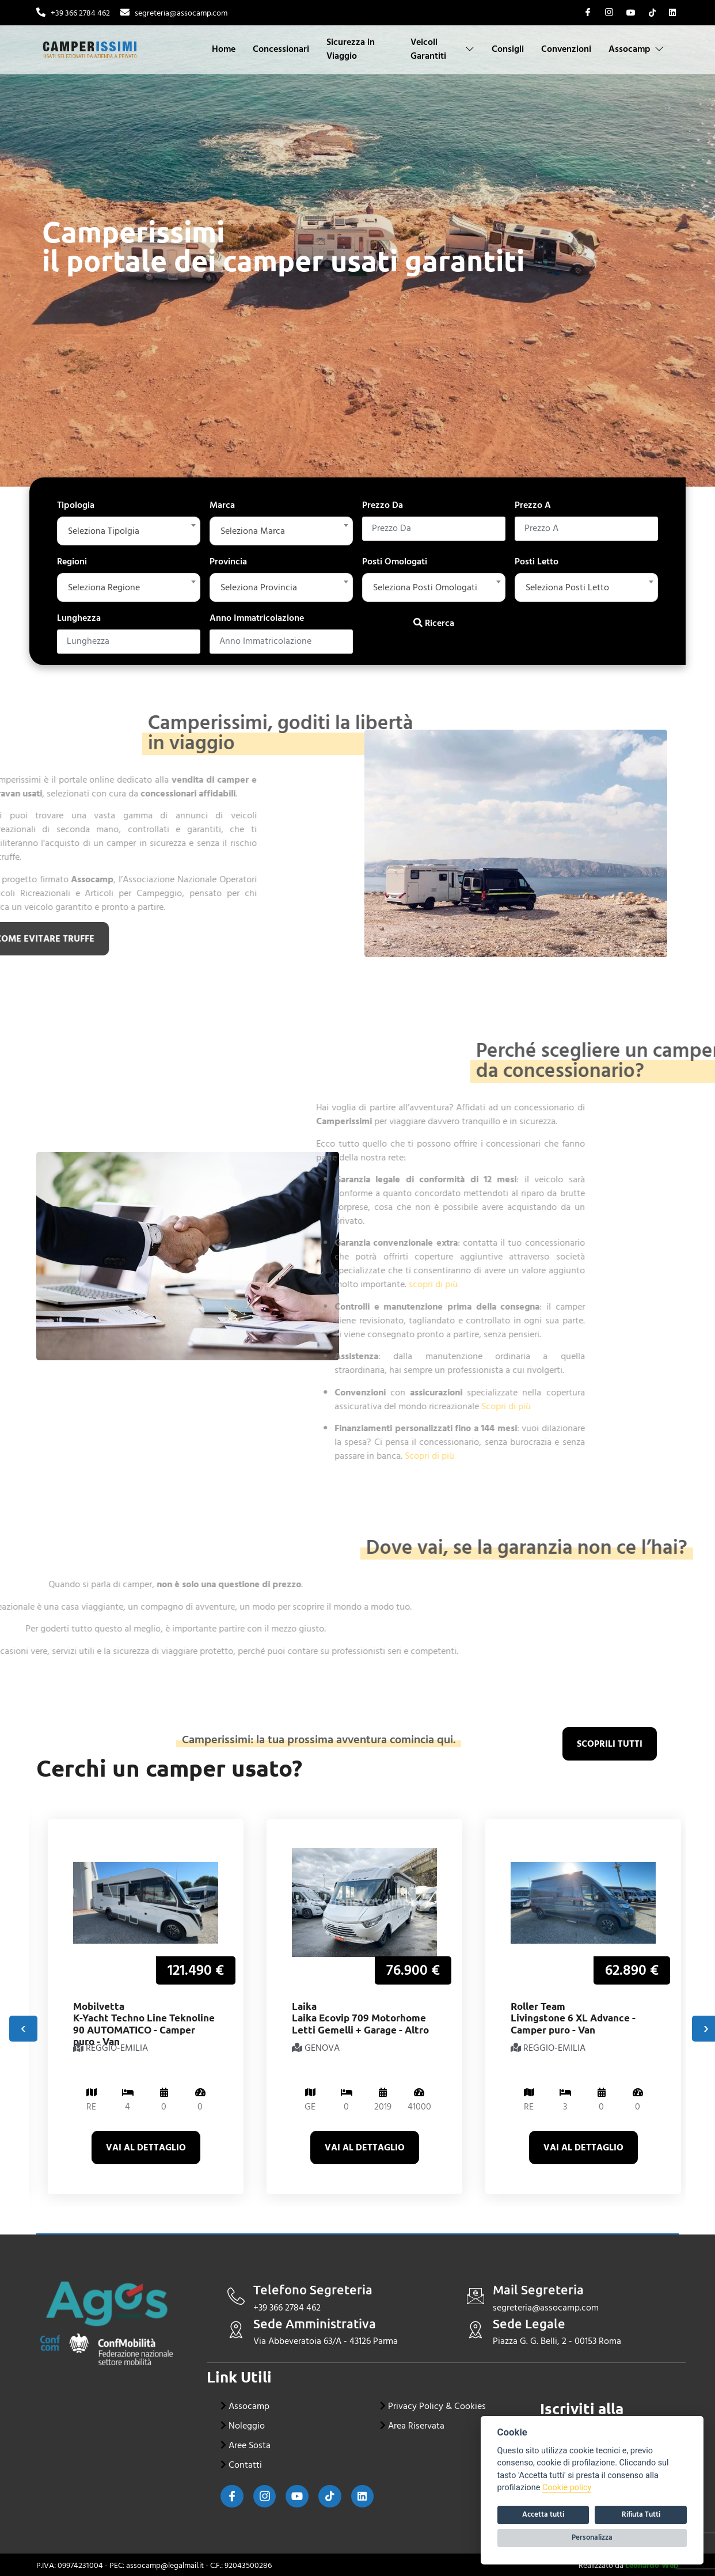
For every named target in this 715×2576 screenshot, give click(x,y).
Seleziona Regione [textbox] (104, 587)
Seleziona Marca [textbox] (252, 530)
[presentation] (23, 2029)
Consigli (508, 48)
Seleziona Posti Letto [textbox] (567, 587)
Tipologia (75, 505)
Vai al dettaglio (146, 2147)
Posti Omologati (394, 561)
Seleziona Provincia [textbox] (258, 587)
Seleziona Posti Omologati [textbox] (425, 587)
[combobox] (128, 531)
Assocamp (636, 48)
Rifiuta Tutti (641, 2514)
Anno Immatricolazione (257, 618)
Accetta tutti (543, 2514)
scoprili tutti (609, 1743)
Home (224, 48)
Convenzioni (566, 48)
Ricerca (433, 623)
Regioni (72, 561)
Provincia (228, 561)
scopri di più (224, 1284)
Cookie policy (566, 2487)
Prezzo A (533, 505)
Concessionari (281, 48)
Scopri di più (297, 1406)
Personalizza (592, 2537)
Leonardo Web (652, 2565)
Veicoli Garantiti (442, 49)
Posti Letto (536, 561)
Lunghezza (79, 618)
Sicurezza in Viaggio (351, 49)
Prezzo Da (382, 505)
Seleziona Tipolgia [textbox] (103, 530)
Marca (222, 505)
